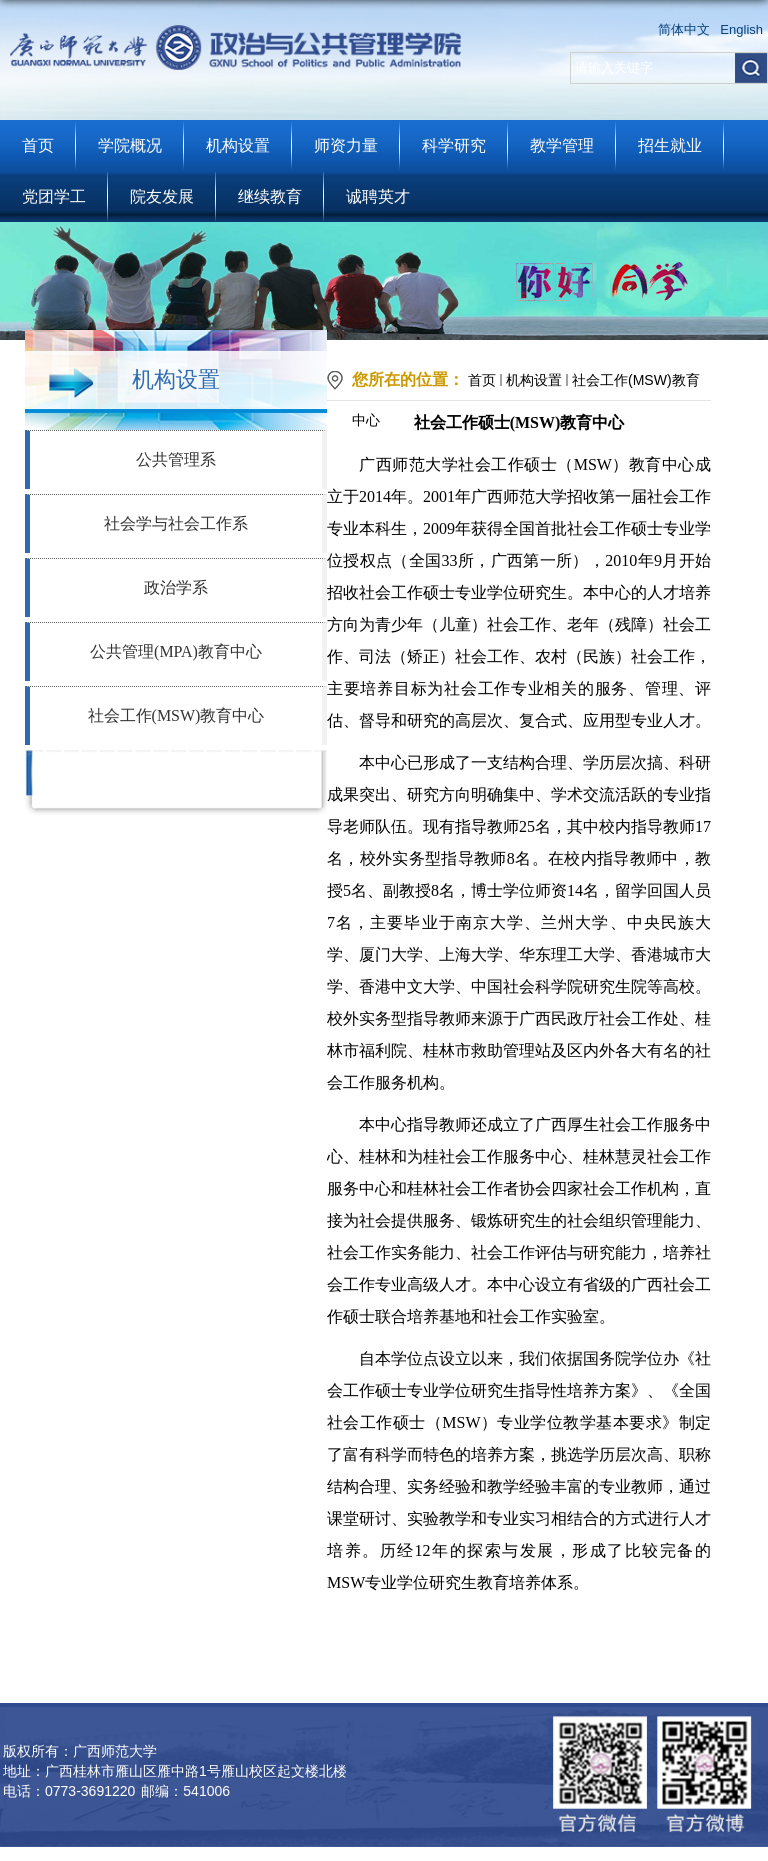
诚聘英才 (378, 196)
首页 (38, 145)
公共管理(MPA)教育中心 (176, 651)
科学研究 (454, 145)
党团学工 (54, 196)
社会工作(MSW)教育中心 (176, 715)
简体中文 (684, 29)
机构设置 (238, 145)
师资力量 (346, 145)
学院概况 (130, 145)
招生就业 (670, 145)
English (741, 29)
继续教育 (270, 196)
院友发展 (162, 196)
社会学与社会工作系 (176, 523)
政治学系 (176, 587)
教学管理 (562, 145)
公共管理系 (176, 459)
